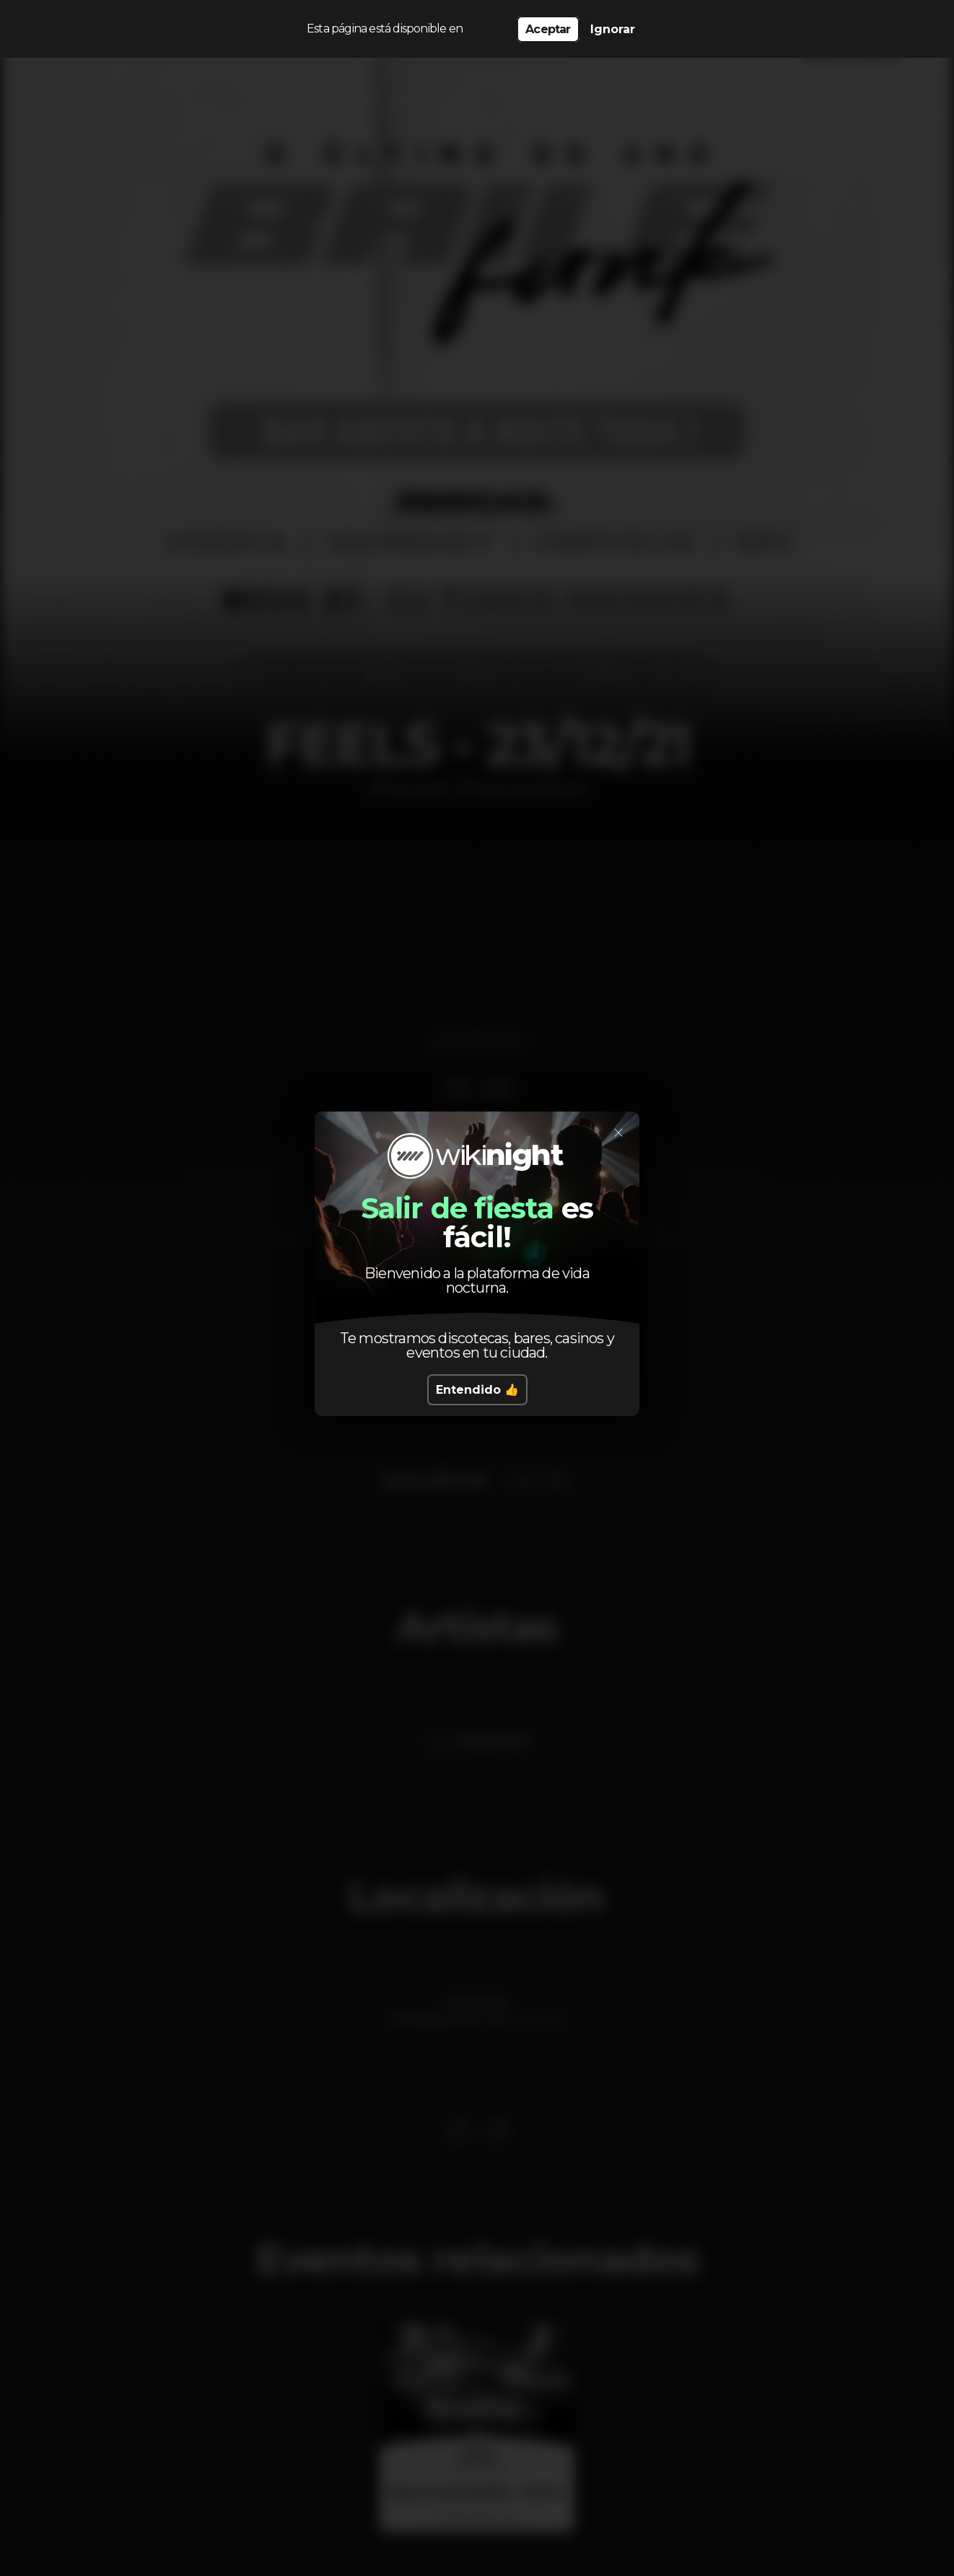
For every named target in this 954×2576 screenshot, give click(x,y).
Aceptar (547, 29)
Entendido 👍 (477, 1390)
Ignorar (612, 29)
